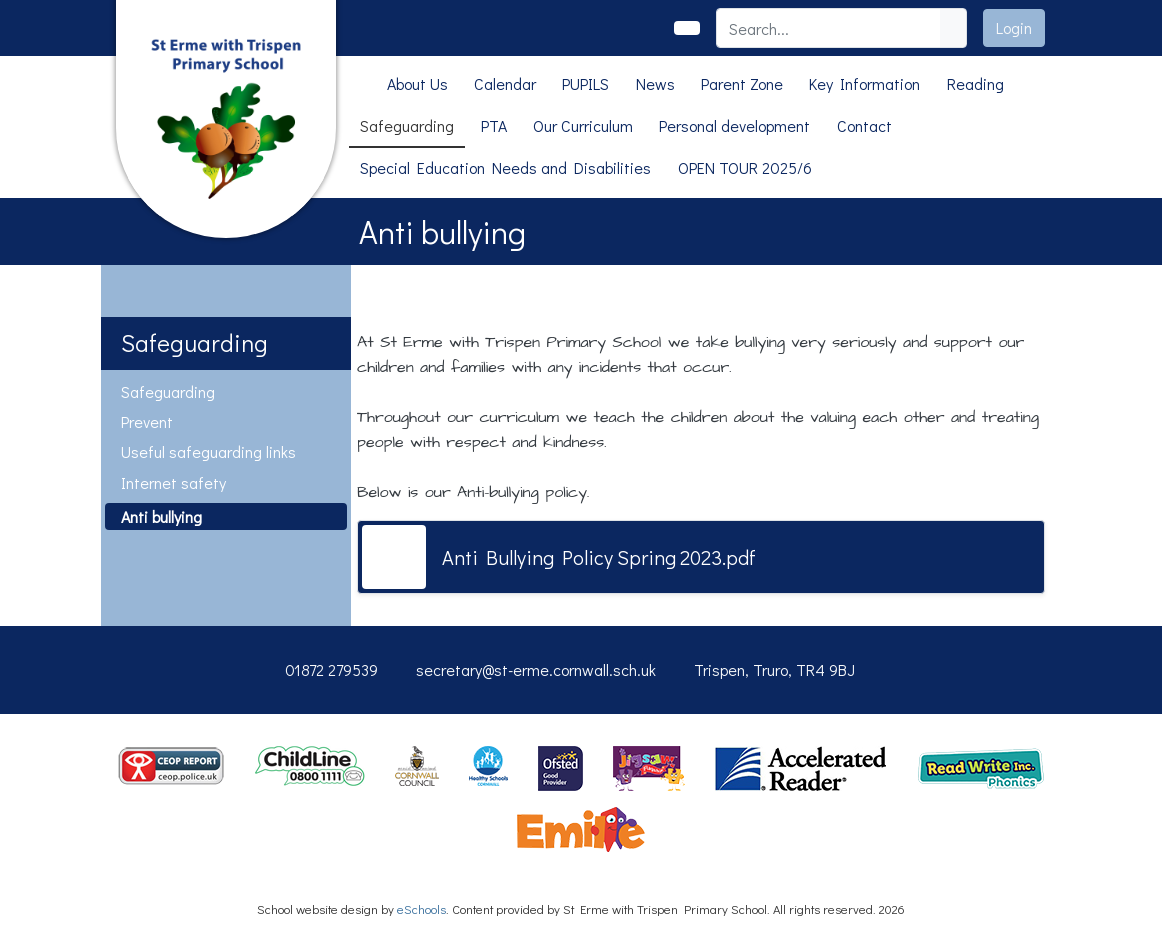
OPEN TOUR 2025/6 (745, 167)
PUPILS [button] (585, 83)
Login (1014, 27)
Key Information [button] (864, 83)
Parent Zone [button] (742, 83)
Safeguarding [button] (407, 125)
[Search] (829, 28)
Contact (864, 125)
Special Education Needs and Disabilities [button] (505, 167)
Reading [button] (975, 83)
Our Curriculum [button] (583, 125)
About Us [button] (417, 83)
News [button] (655, 83)
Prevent (147, 421)
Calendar (505, 83)
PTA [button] (494, 125)
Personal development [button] (734, 125)
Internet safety (173, 482)
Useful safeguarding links (208, 451)
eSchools (421, 909)
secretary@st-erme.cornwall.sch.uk (536, 669)
